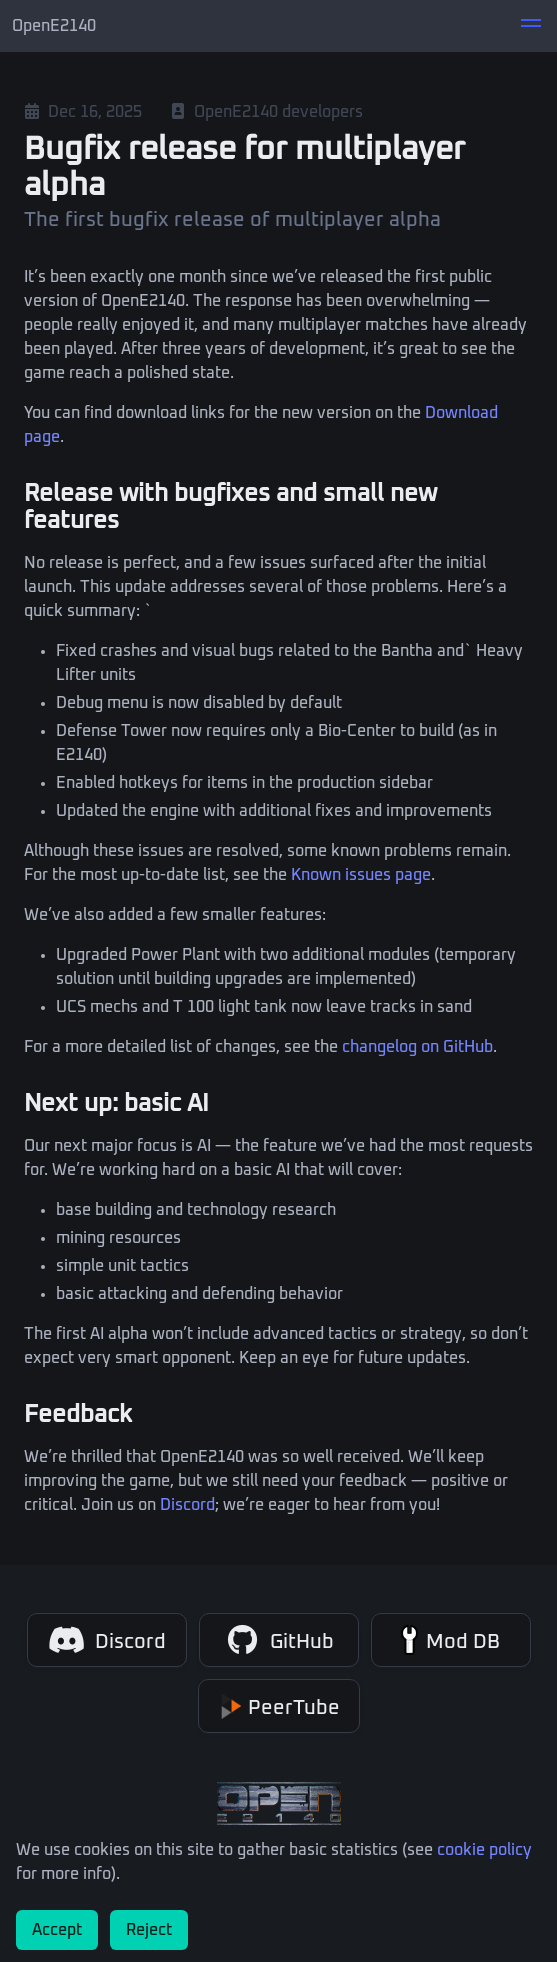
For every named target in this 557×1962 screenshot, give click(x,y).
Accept (57, 1930)
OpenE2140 (54, 26)
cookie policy (484, 1850)
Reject (149, 1930)
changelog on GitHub (417, 1047)
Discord (187, 1505)
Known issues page (361, 875)
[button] (531, 26)
